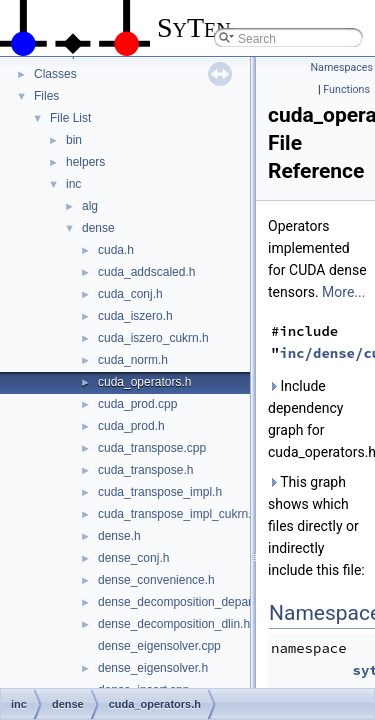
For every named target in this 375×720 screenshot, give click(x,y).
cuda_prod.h (131, 426)
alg (90, 206)
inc (73, 184)
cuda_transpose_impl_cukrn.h (178, 514)
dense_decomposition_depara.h (183, 602)
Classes (55, 74)
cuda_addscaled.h (146, 272)
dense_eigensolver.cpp (159, 646)
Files (46, 96)
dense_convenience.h (156, 580)
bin (74, 140)
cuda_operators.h (144, 382)
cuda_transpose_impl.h (160, 492)
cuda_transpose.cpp (152, 448)
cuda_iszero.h (135, 316)
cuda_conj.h (130, 294)
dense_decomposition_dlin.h (174, 624)
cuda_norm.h (133, 360)
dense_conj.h (133, 558)
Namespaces (342, 67)
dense (98, 228)
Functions (346, 89)
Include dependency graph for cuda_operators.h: (317, 419)
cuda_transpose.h (145, 470)
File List (70, 118)
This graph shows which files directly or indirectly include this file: (316, 526)
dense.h (119, 536)
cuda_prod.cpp (137, 404)
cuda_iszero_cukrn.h (153, 338)
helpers (85, 162)
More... (343, 292)
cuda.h (116, 250)
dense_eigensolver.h (153, 668)
